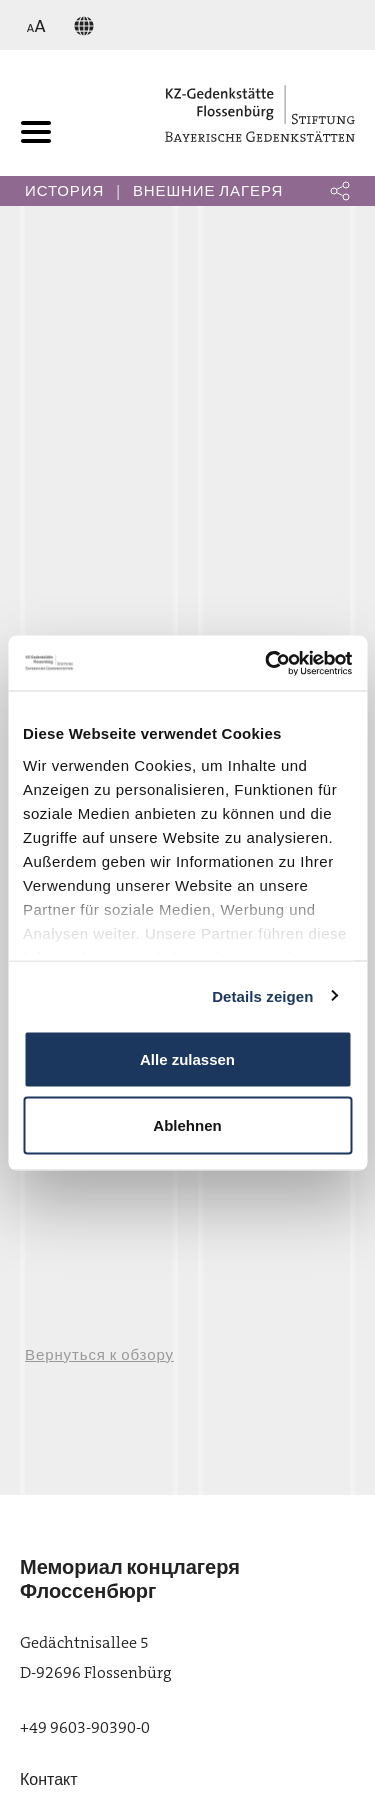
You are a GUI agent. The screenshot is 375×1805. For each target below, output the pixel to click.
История (64, 191)
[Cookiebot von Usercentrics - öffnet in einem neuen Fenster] (267, 663)
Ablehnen (187, 1124)
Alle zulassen (187, 1059)
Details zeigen (262, 995)
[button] (340, 191)
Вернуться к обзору (99, 1355)
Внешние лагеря (208, 191)
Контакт (49, 1779)
